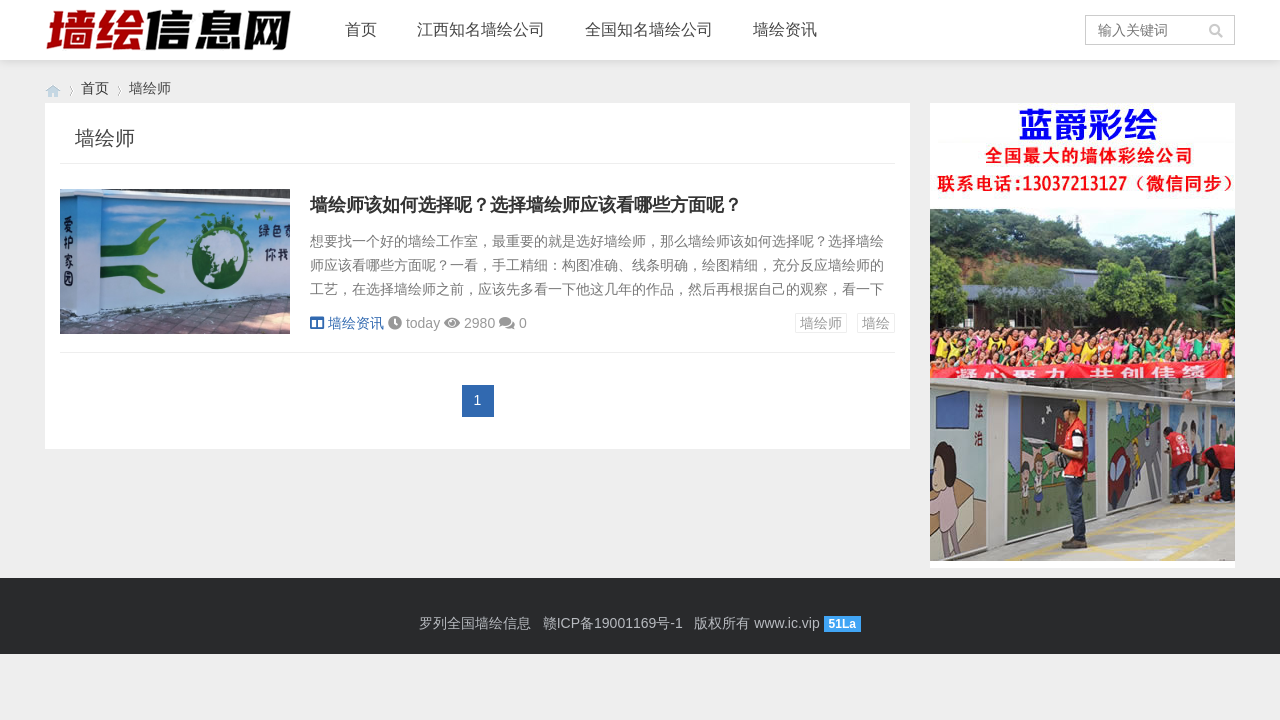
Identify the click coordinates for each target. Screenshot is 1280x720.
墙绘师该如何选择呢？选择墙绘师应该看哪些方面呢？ (526, 205)
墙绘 (876, 323)
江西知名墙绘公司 (481, 29)
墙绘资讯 (785, 29)
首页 (361, 29)
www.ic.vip (786, 623)
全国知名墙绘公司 (649, 29)
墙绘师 (821, 323)
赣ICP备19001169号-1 (613, 623)
